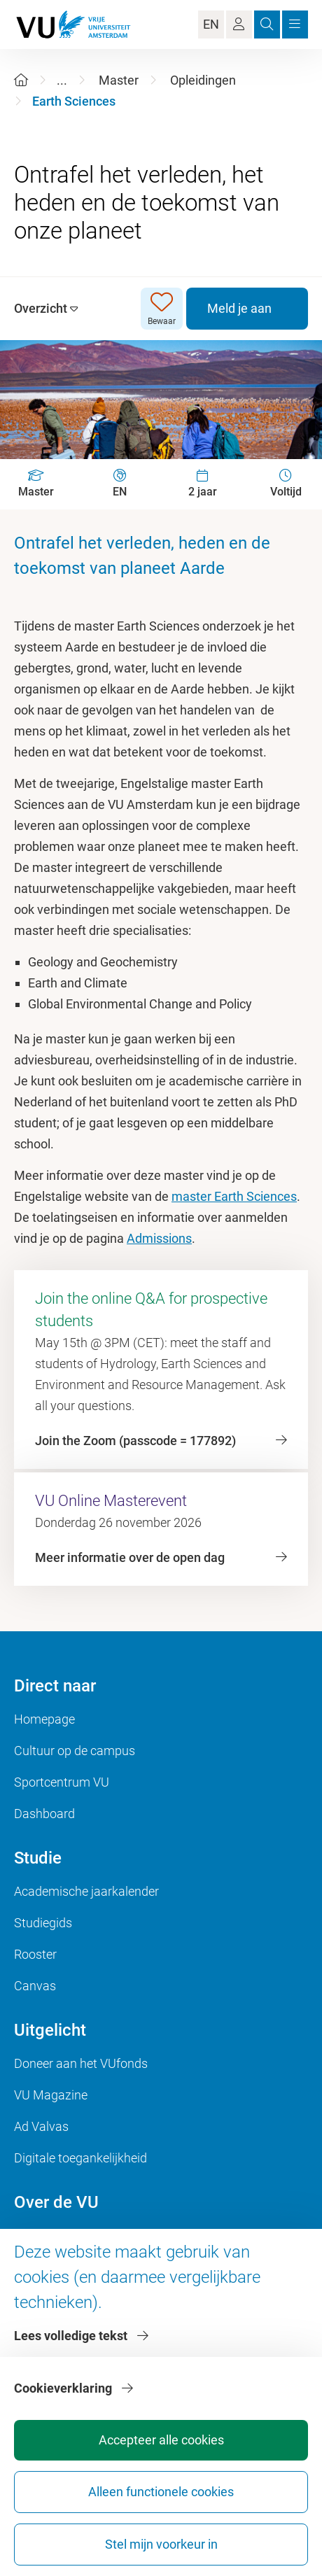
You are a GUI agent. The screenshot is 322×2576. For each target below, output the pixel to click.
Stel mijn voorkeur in (161, 2544)
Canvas (35, 1985)
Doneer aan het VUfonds (81, 2063)
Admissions (159, 1238)
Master (119, 80)
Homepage (44, 1719)
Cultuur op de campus (74, 1750)
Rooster (35, 1954)
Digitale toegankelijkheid (80, 2158)
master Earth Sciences (234, 1196)
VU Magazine (51, 2095)
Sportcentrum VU (61, 1782)
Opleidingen (203, 80)
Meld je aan (239, 308)
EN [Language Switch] (211, 24)
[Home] (21, 80)
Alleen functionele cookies (161, 2491)
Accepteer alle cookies (161, 2440)
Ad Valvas (41, 2126)
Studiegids (43, 1922)
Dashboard (44, 1813)
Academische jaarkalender (86, 1891)
